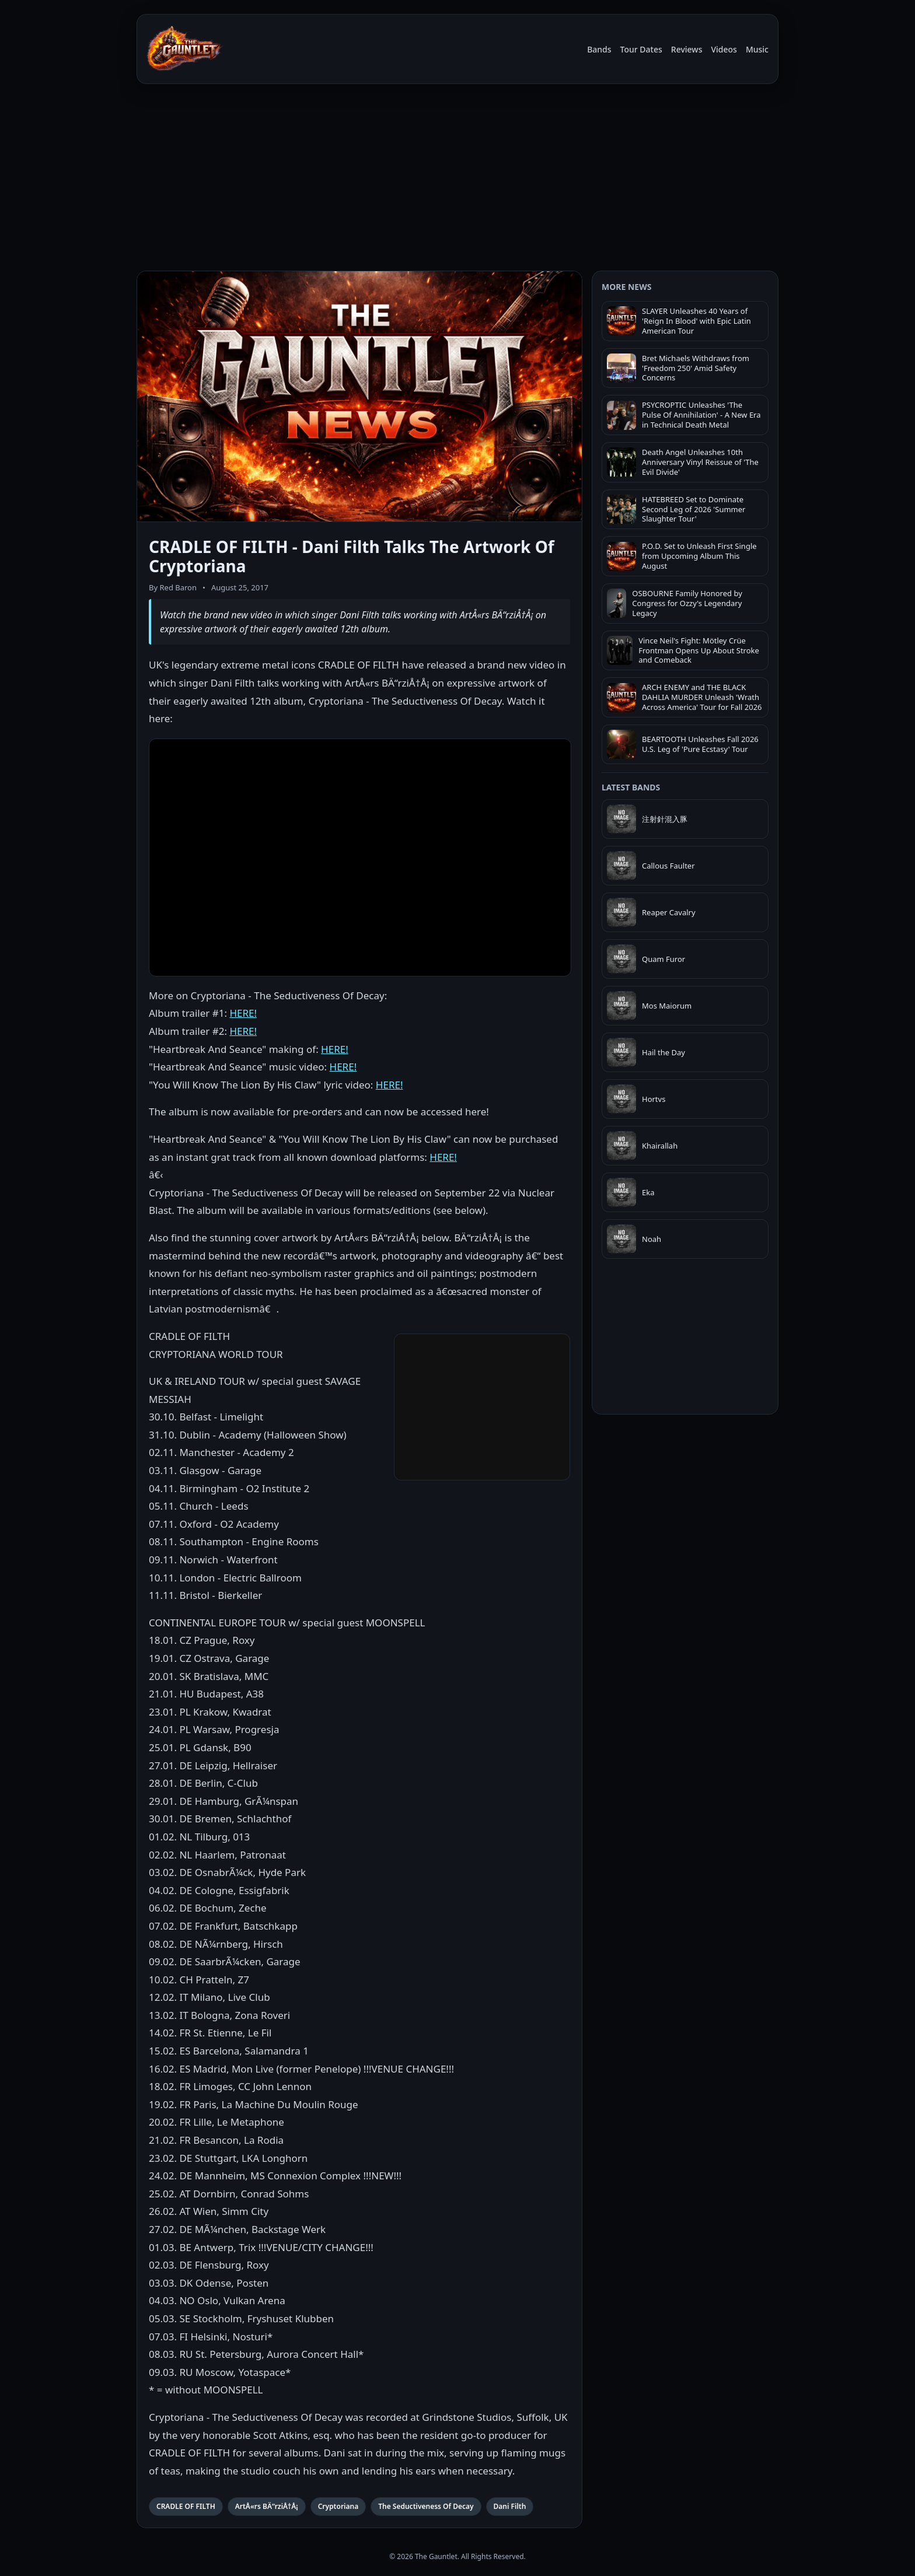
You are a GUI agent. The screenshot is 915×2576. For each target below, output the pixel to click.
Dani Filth (510, 2506)
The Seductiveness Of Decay (425, 2506)
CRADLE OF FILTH (185, 2506)
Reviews (687, 49)
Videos (723, 49)
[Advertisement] (457, 179)
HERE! (243, 1013)
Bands (599, 49)
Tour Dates (641, 49)
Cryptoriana (338, 2506)
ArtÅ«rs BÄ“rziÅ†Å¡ (266, 2506)
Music (757, 49)
